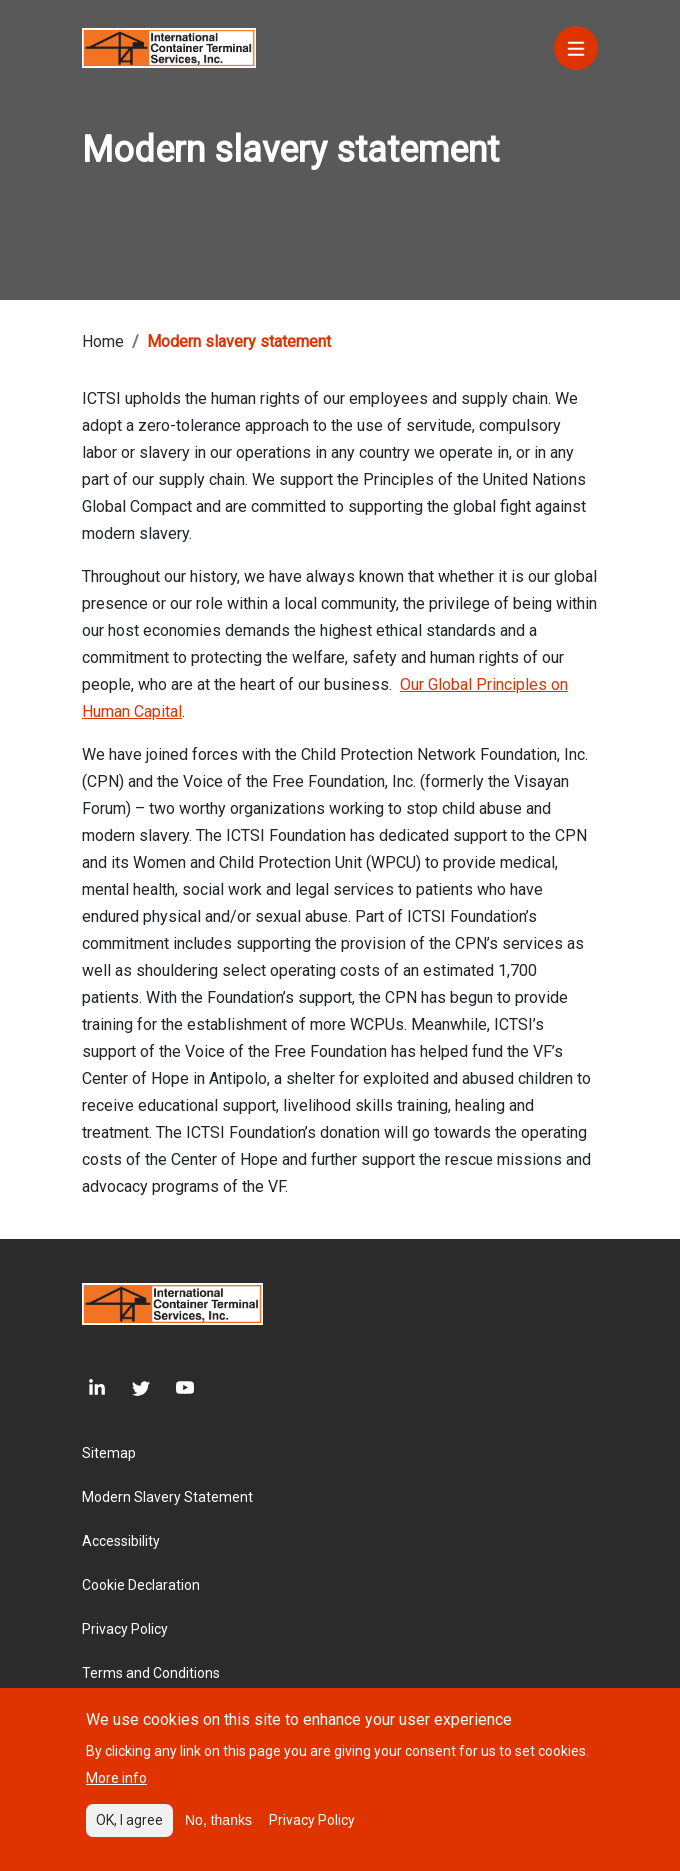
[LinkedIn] (94, 1388)
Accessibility (121, 1541)
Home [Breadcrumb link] (103, 341)
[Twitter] (128, 1388)
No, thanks (218, 1824)
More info (116, 1782)
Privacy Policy (125, 1629)
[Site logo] (169, 46)
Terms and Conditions (151, 1673)
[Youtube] (172, 1388)
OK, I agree (129, 1824)
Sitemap (109, 1453)
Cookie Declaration (141, 1585)
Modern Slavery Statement (167, 1497)
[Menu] (576, 48)
